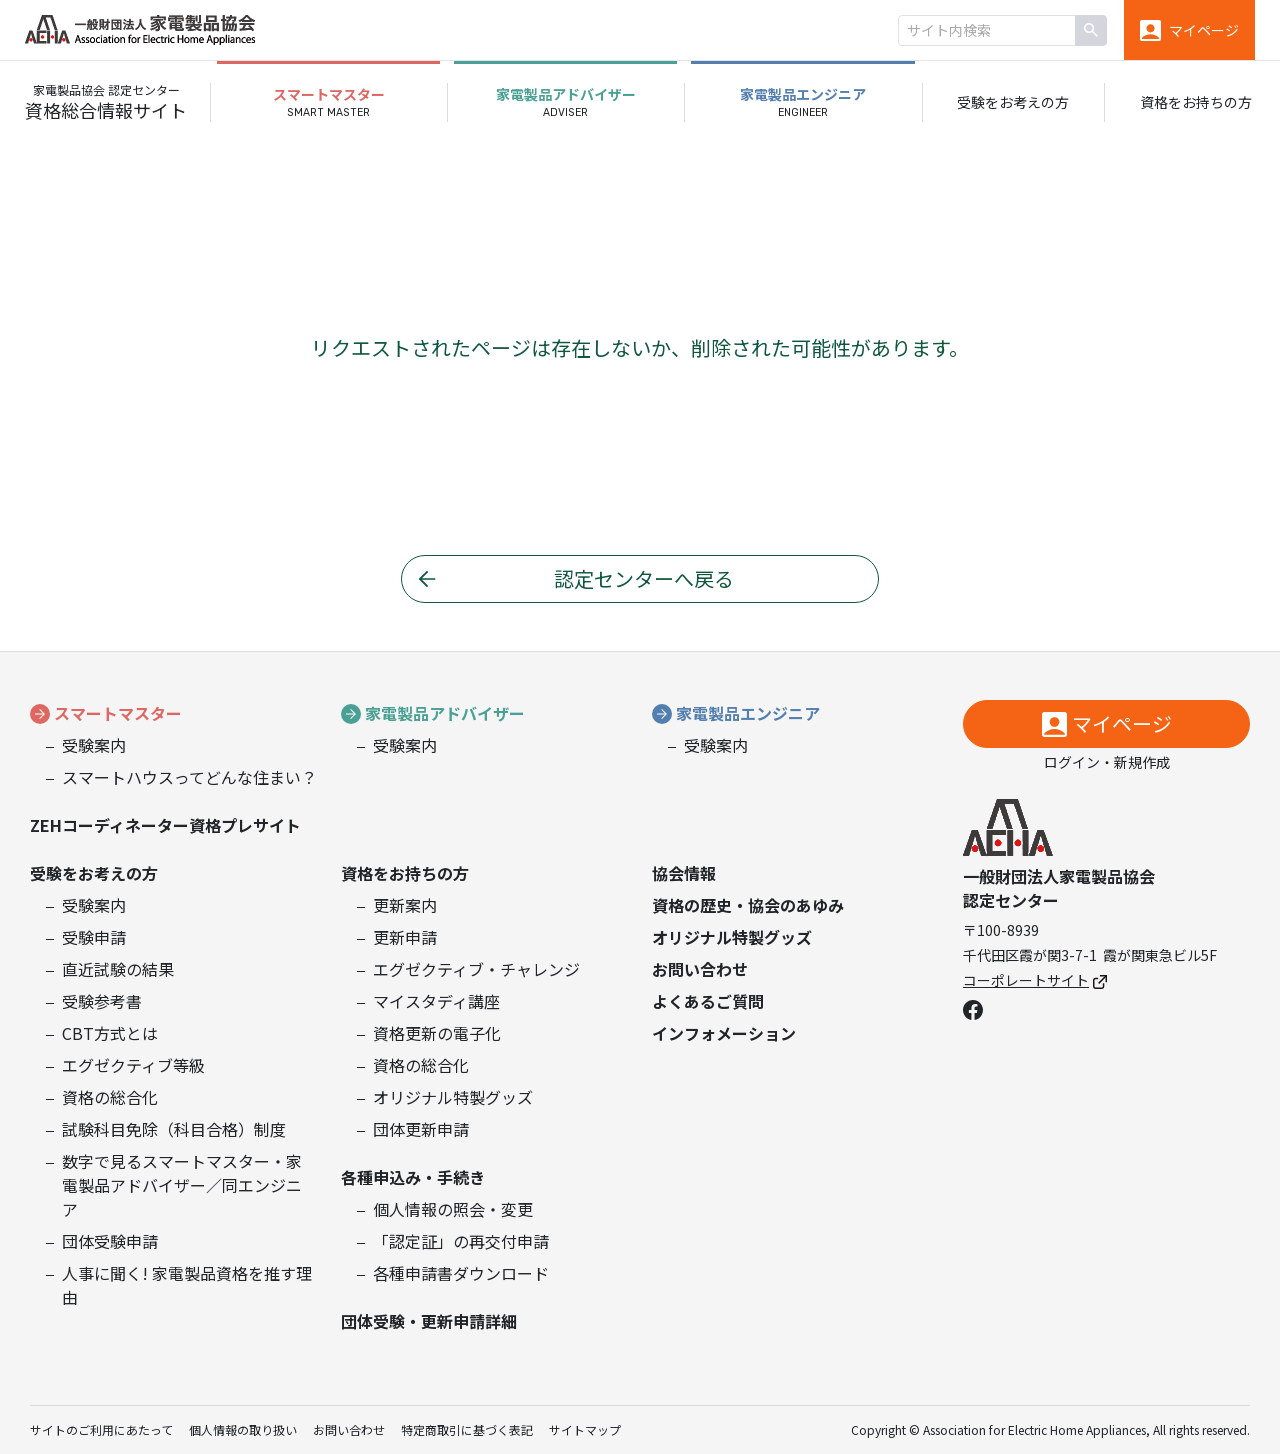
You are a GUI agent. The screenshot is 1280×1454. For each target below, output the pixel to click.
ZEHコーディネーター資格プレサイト (165, 825)
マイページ (1122, 723)
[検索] (1091, 30)
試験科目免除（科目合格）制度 (174, 1129)
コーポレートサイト (1035, 980)
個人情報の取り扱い (243, 1429)
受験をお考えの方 (1013, 102)
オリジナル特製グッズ (453, 1097)
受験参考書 (102, 1001)
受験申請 (94, 937)
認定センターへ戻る (644, 578)
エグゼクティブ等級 (133, 1065)
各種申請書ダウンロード (461, 1273)
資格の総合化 (110, 1097)
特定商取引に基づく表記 (467, 1429)
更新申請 (405, 937)
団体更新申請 (421, 1129)
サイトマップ (585, 1429)
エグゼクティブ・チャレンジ (476, 969)
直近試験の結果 (118, 969)
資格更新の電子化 (437, 1033)
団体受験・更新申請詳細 (429, 1321)
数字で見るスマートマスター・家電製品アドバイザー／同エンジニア (182, 1185)
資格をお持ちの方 (1196, 102)
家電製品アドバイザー (445, 713)
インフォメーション (724, 1033)
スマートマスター (118, 713)
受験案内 (94, 745)
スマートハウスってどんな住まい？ (189, 777)
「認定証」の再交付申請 (461, 1241)
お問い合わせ (700, 969)
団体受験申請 (110, 1241)
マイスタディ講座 (436, 1001)
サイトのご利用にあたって (101, 1429)
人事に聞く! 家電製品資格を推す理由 (187, 1285)
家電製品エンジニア (748, 713)
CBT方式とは (110, 1033)
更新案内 (405, 905)
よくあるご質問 (708, 1001)
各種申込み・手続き (413, 1177)
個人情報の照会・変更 (453, 1209)
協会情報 (684, 873)
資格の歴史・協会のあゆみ (748, 905)
